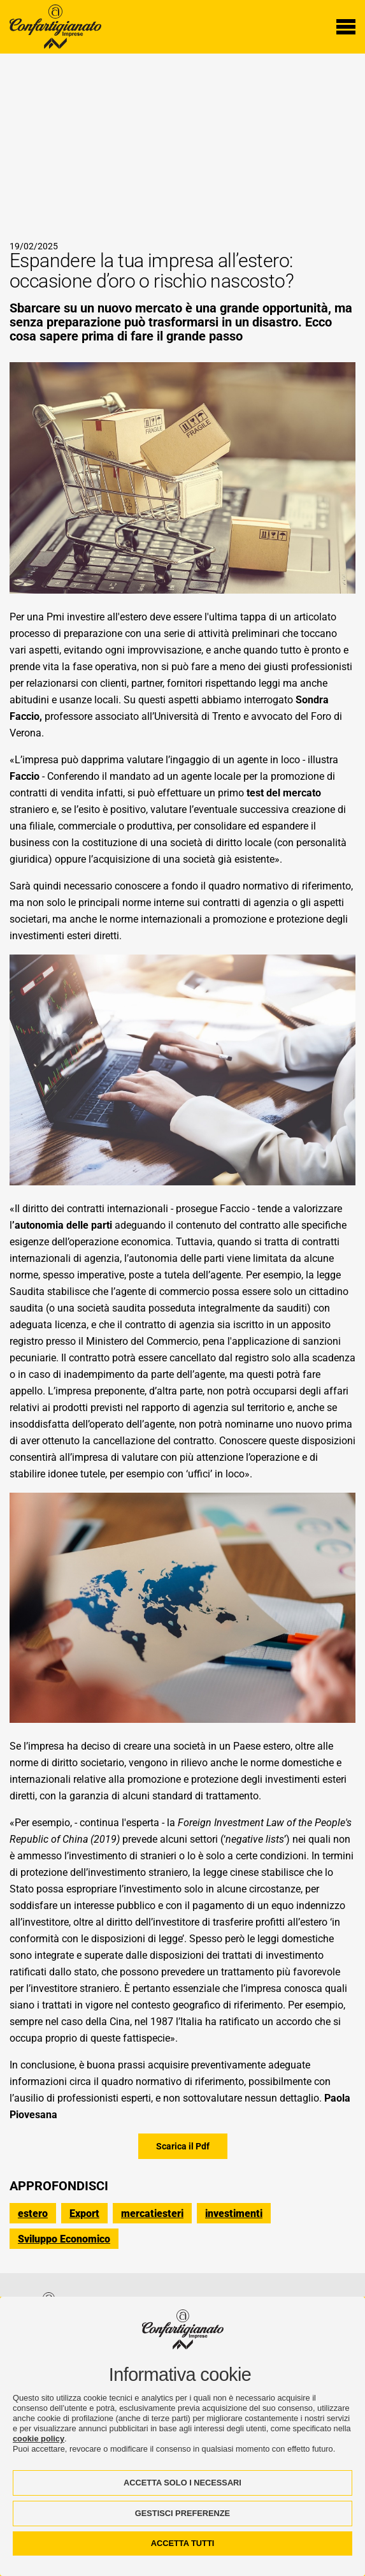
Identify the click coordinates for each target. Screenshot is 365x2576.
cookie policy (38, 2438)
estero (33, 2213)
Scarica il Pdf (183, 2146)
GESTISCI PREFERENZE (182, 2513)
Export (84, 2213)
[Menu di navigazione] (346, 27)
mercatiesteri (152, 2213)
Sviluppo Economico (64, 2239)
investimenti (233, 2213)
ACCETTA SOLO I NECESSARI (182, 2482)
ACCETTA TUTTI (183, 2543)
